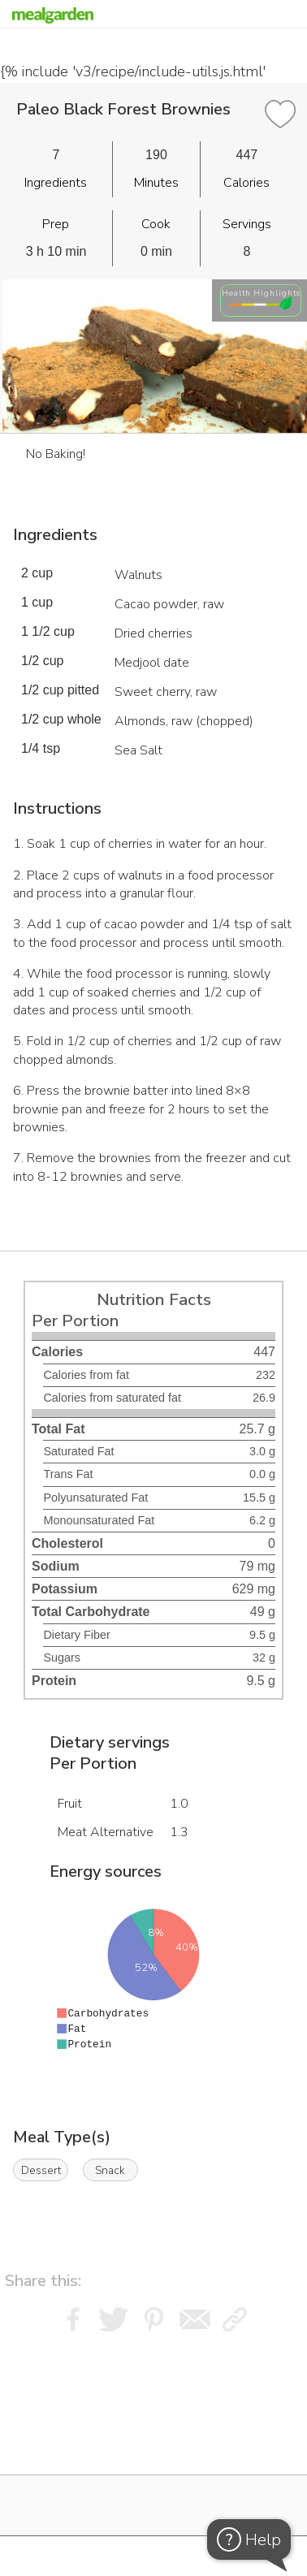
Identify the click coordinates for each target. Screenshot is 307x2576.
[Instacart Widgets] (153, 2438)
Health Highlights (261, 292)
